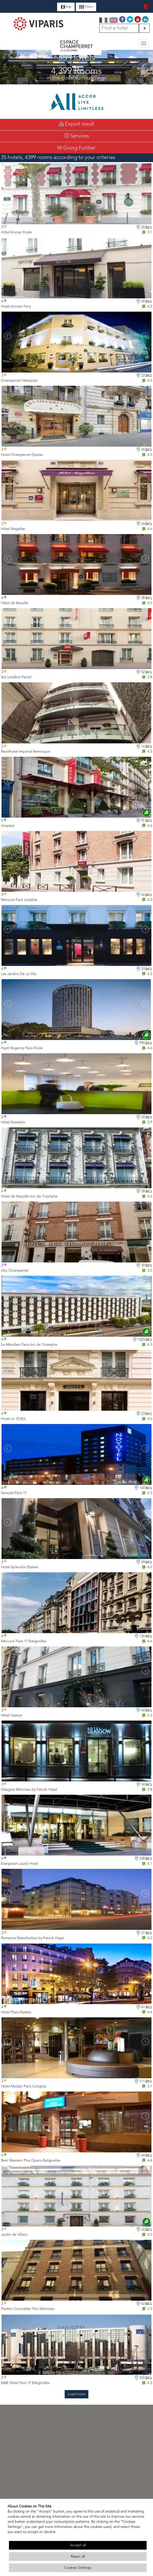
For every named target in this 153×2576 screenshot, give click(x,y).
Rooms (76, 71)
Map (65, 6)
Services (76, 136)
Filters (86, 6)
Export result (76, 124)
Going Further (76, 148)
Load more (76, 2394)
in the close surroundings (76, 78)
